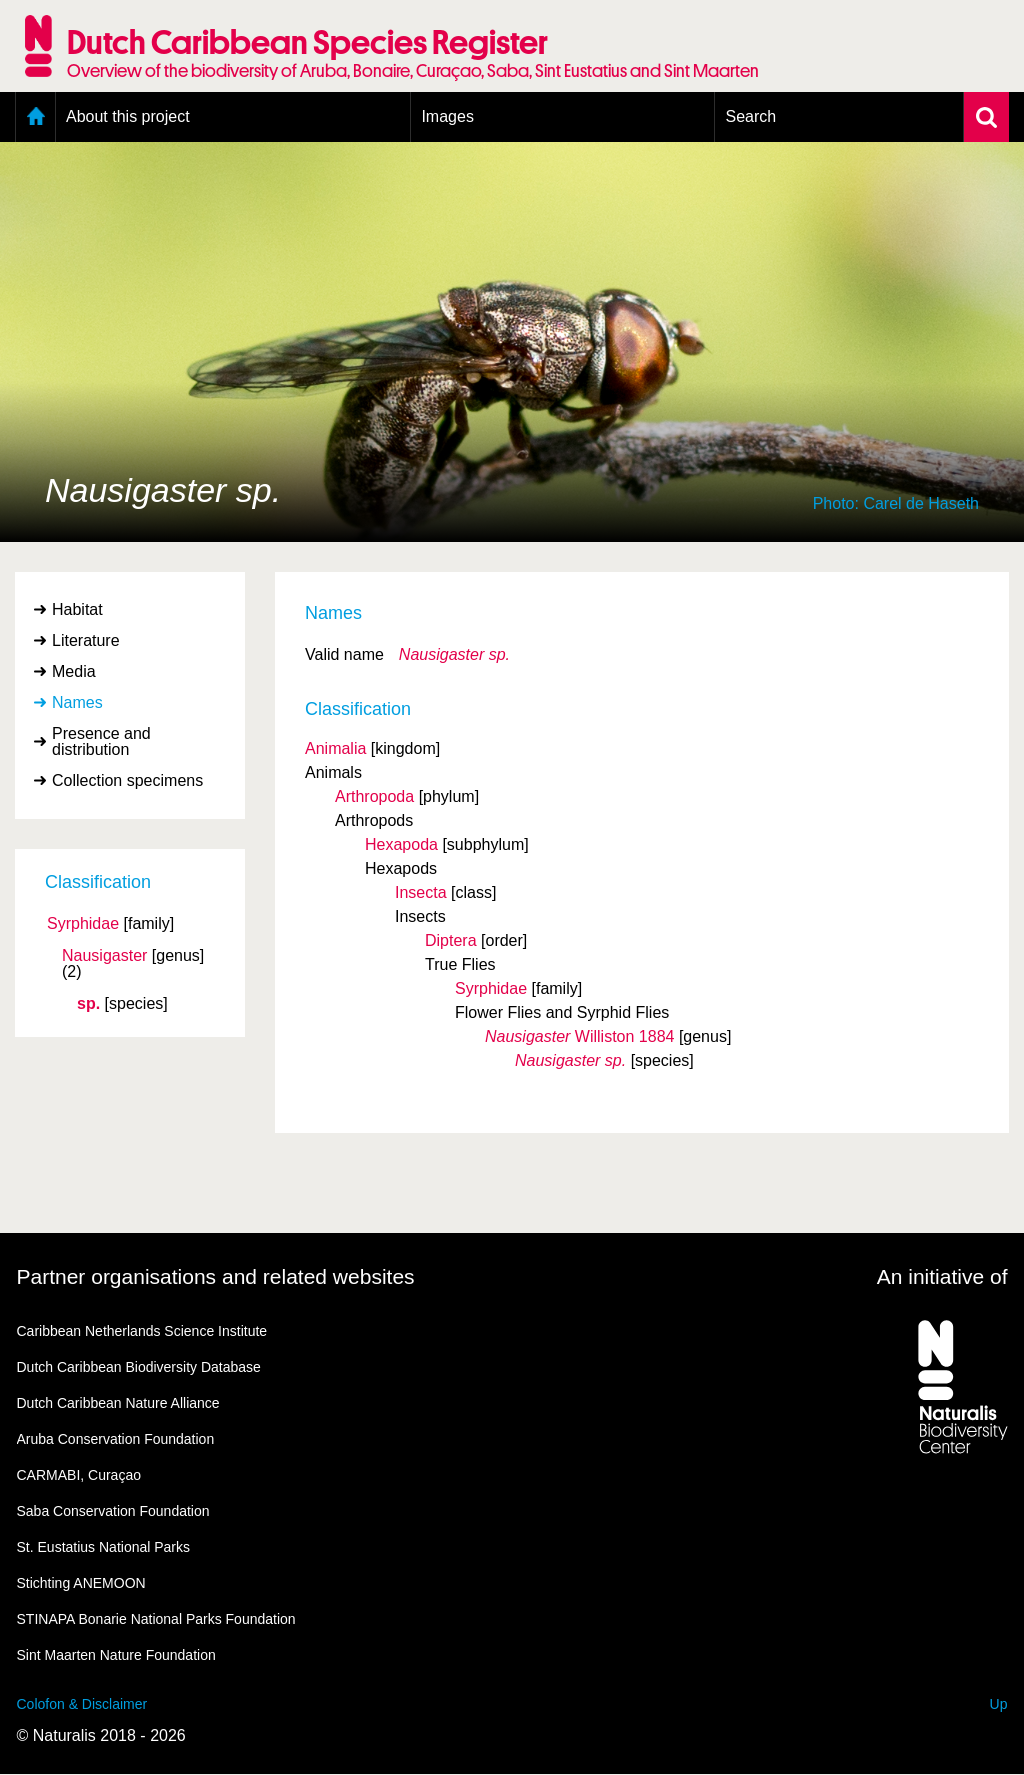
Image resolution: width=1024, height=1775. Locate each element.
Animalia (335, 748)
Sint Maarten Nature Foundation (116, 1655)
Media (74, 671)
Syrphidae (83, 924)
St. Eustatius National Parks (104, 1547)
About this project (128, 116)
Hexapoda (401, 844)
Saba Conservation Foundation (113, 1511)
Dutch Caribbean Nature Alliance (118, 1403)
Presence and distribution (101, 741)
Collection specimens (127, 780)
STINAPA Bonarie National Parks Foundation (156, 1619)
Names (77, 702)
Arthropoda (374, 796)
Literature (86, 640)
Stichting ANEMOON (81, 1583)
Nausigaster (104, 956)
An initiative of (942, 1276)
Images (447, 116)
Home (35, 117)
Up (999, 1704)
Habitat (77, 609)
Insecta (421, 892)
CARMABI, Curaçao (79, 1475)
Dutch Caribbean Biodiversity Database (139, 1367)
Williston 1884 (579, 1036)
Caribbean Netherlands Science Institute (142, 1331)
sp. (88, 1004)
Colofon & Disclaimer (82, 1704)
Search (750, 116)
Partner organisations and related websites (216, 1276)
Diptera (451, 940)
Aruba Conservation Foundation (116, 1439)
